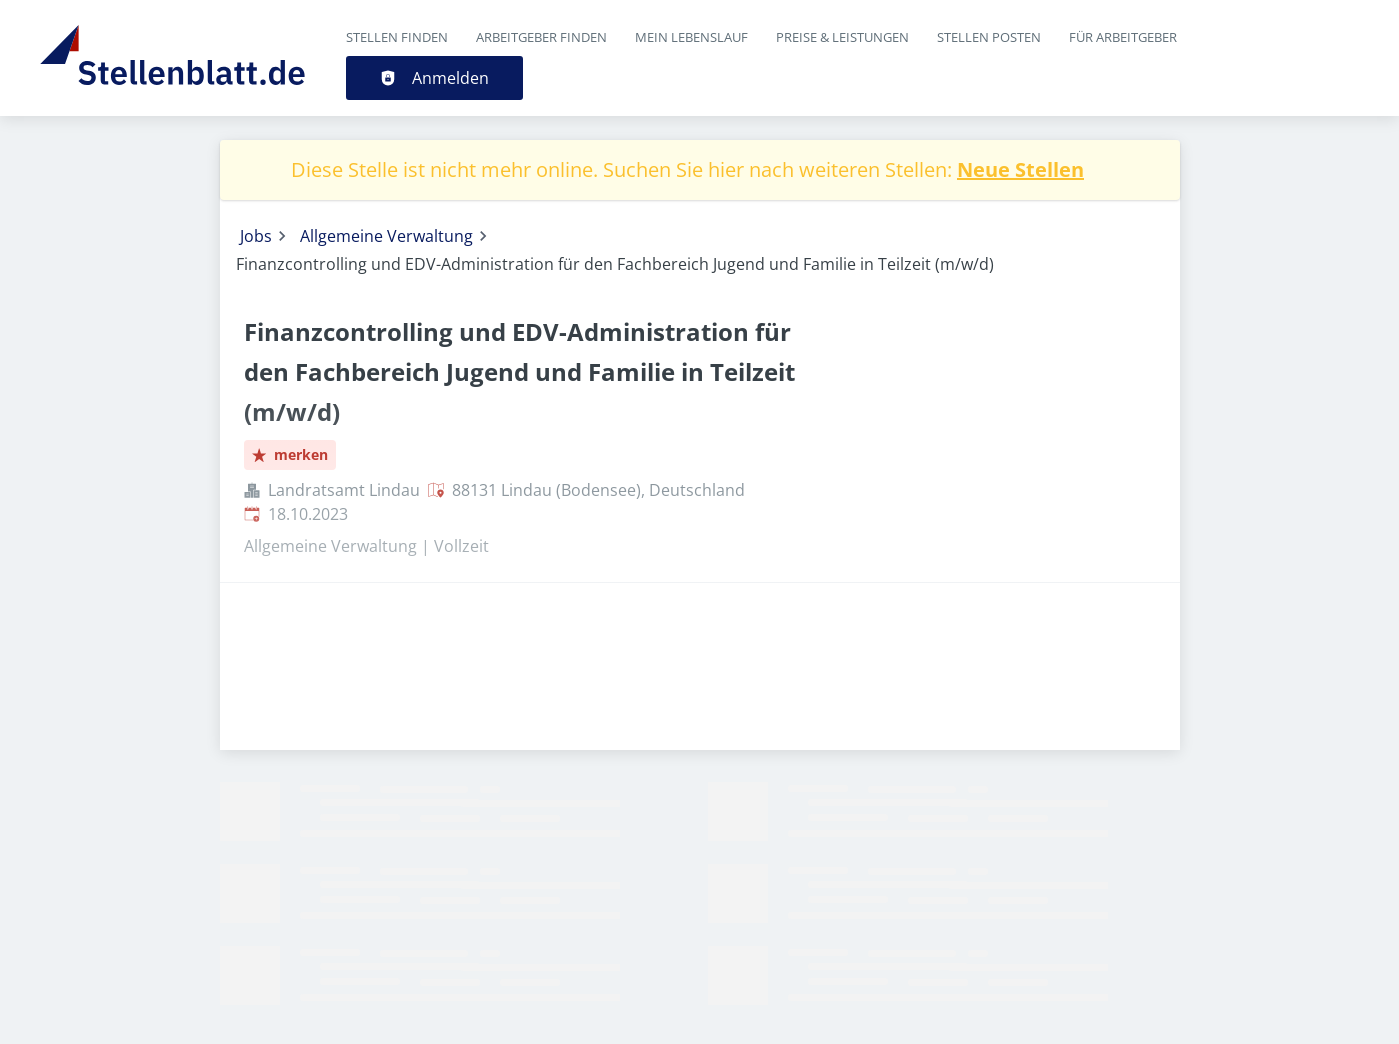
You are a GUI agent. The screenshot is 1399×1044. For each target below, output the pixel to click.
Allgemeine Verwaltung (386, 236)
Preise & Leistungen (842, 37)
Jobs (256, 236)
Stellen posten (989, 37)
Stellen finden (397, 37)
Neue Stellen (1020, 169)
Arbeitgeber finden (541, 37)
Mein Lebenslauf (691, 37)
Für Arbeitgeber (1123, 37)
